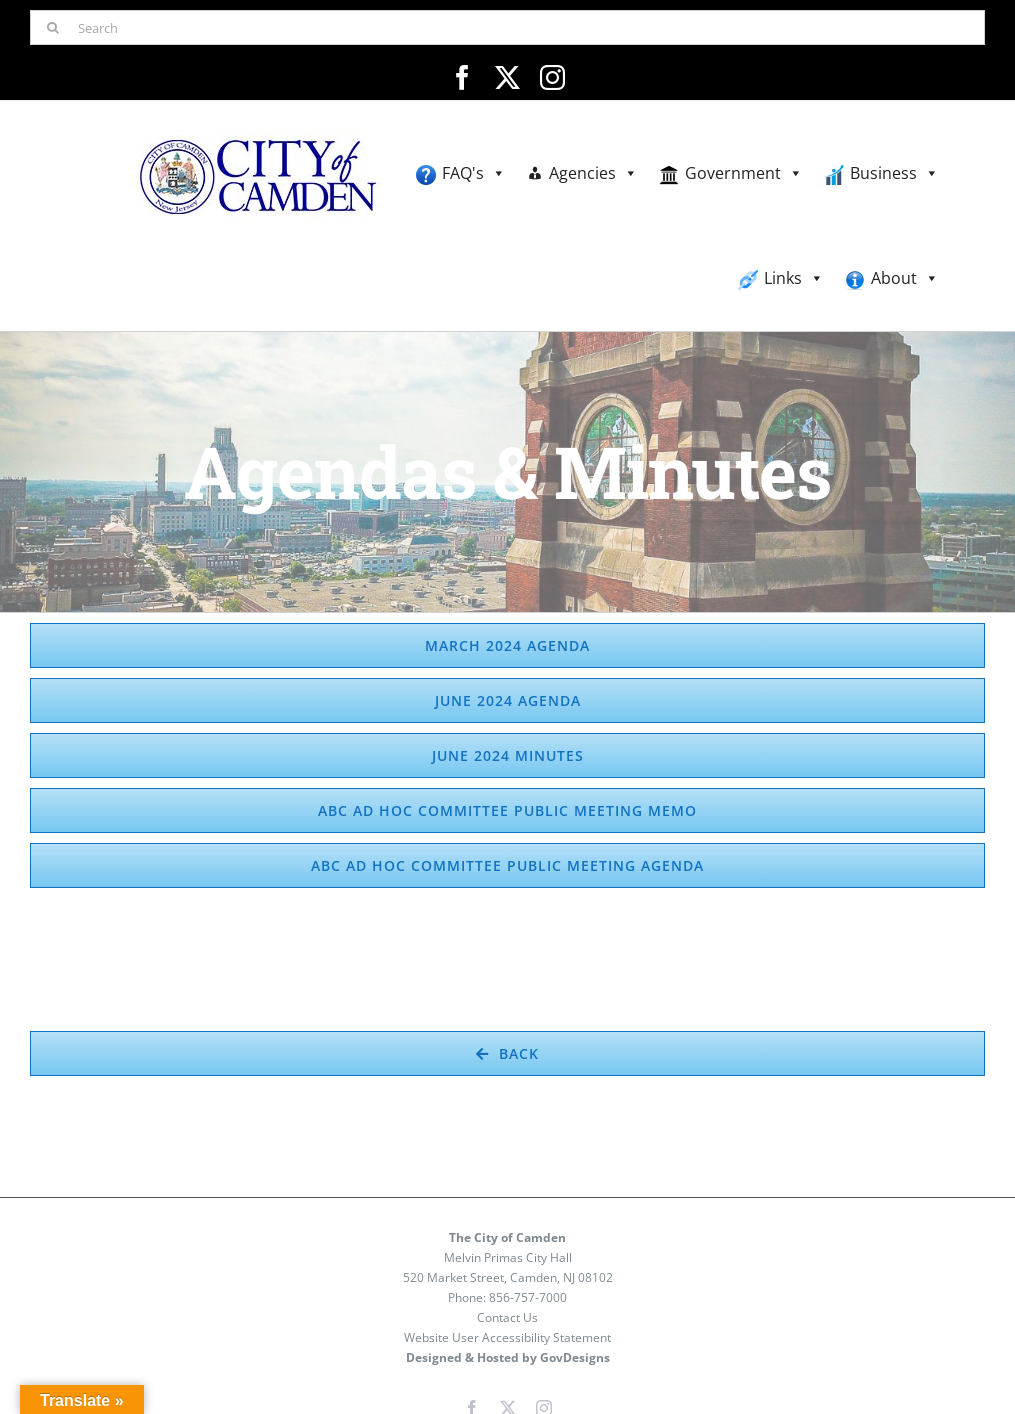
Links (794, 278)
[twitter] (507, 77)
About (905, 278)
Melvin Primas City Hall (508, 1257)
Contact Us (507, 1317)
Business (894, 173)
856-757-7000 (528, 1297)
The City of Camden (507, 1237)
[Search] (507, 27)
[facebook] (462, 77)
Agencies (593, 173)
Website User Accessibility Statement (507, 1337)
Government (744, 173)
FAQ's (474, 173)
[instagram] (552, 77)
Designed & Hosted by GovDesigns (508, 1357)
